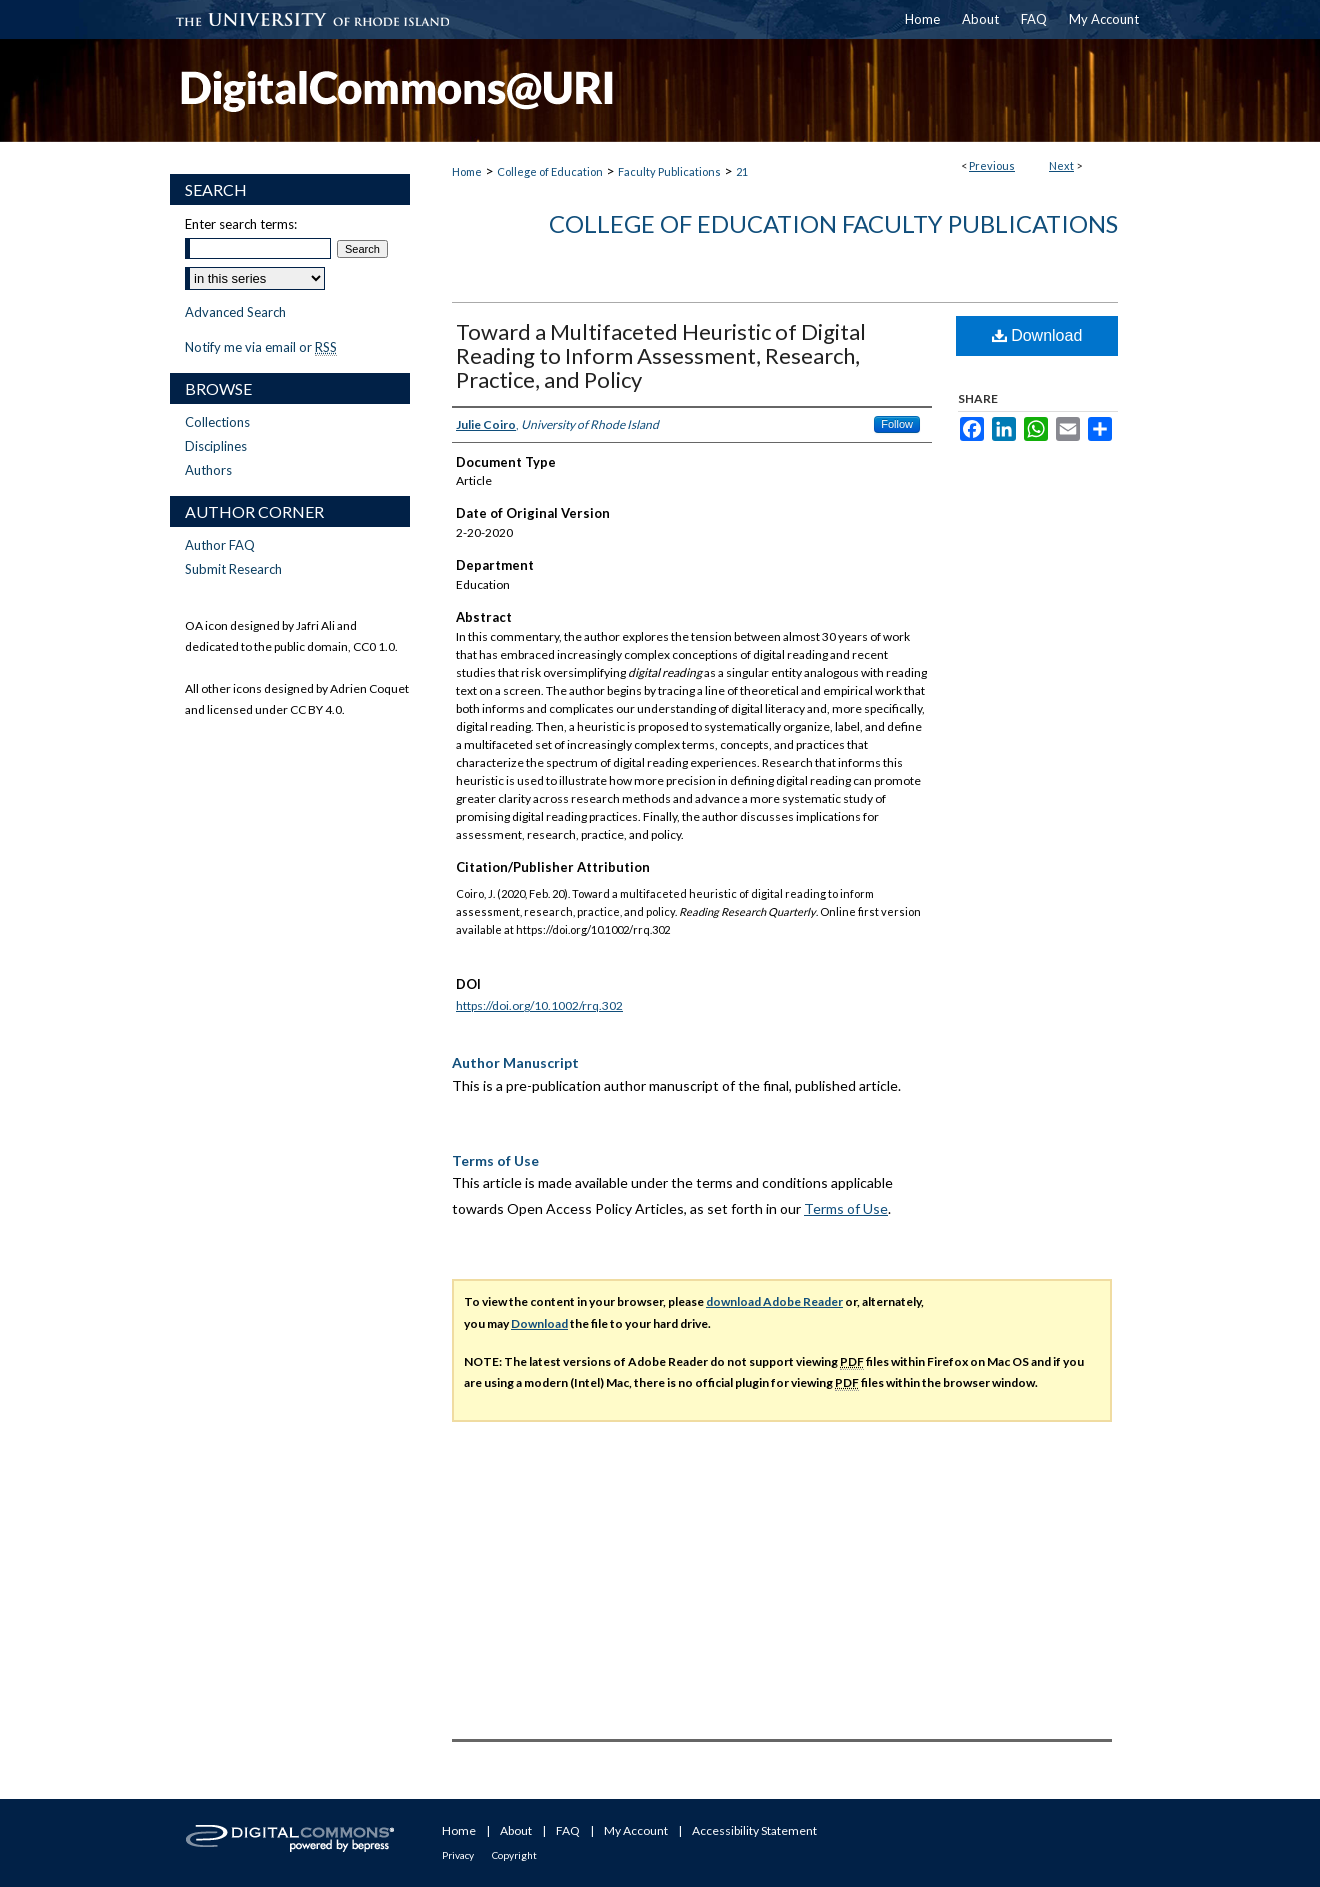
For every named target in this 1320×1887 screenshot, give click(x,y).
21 (742, 171)
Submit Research (233, 569)
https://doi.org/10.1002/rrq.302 (539, 1005)
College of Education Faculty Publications (833, 223)
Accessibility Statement (754, 1830)
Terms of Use (846, 1208)
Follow (897, 424)
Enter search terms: (241, 224)
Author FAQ (220, 545)
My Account (636, 1830)
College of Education (550, 171)
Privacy (458, 1855)
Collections (217, 422)
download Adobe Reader (774, 1301)
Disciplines (216, 446)
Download (1037, 335)
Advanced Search (235, 312)
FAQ (568, 1830)
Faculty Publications (669, 171)
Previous (992, 165)
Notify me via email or (261, 347)
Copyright (514, 1855)
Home (467, 171)
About (516, 1830)
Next (1061, 165)
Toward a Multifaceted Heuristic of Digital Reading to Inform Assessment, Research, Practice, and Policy (661, 355)
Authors (208, 470)
